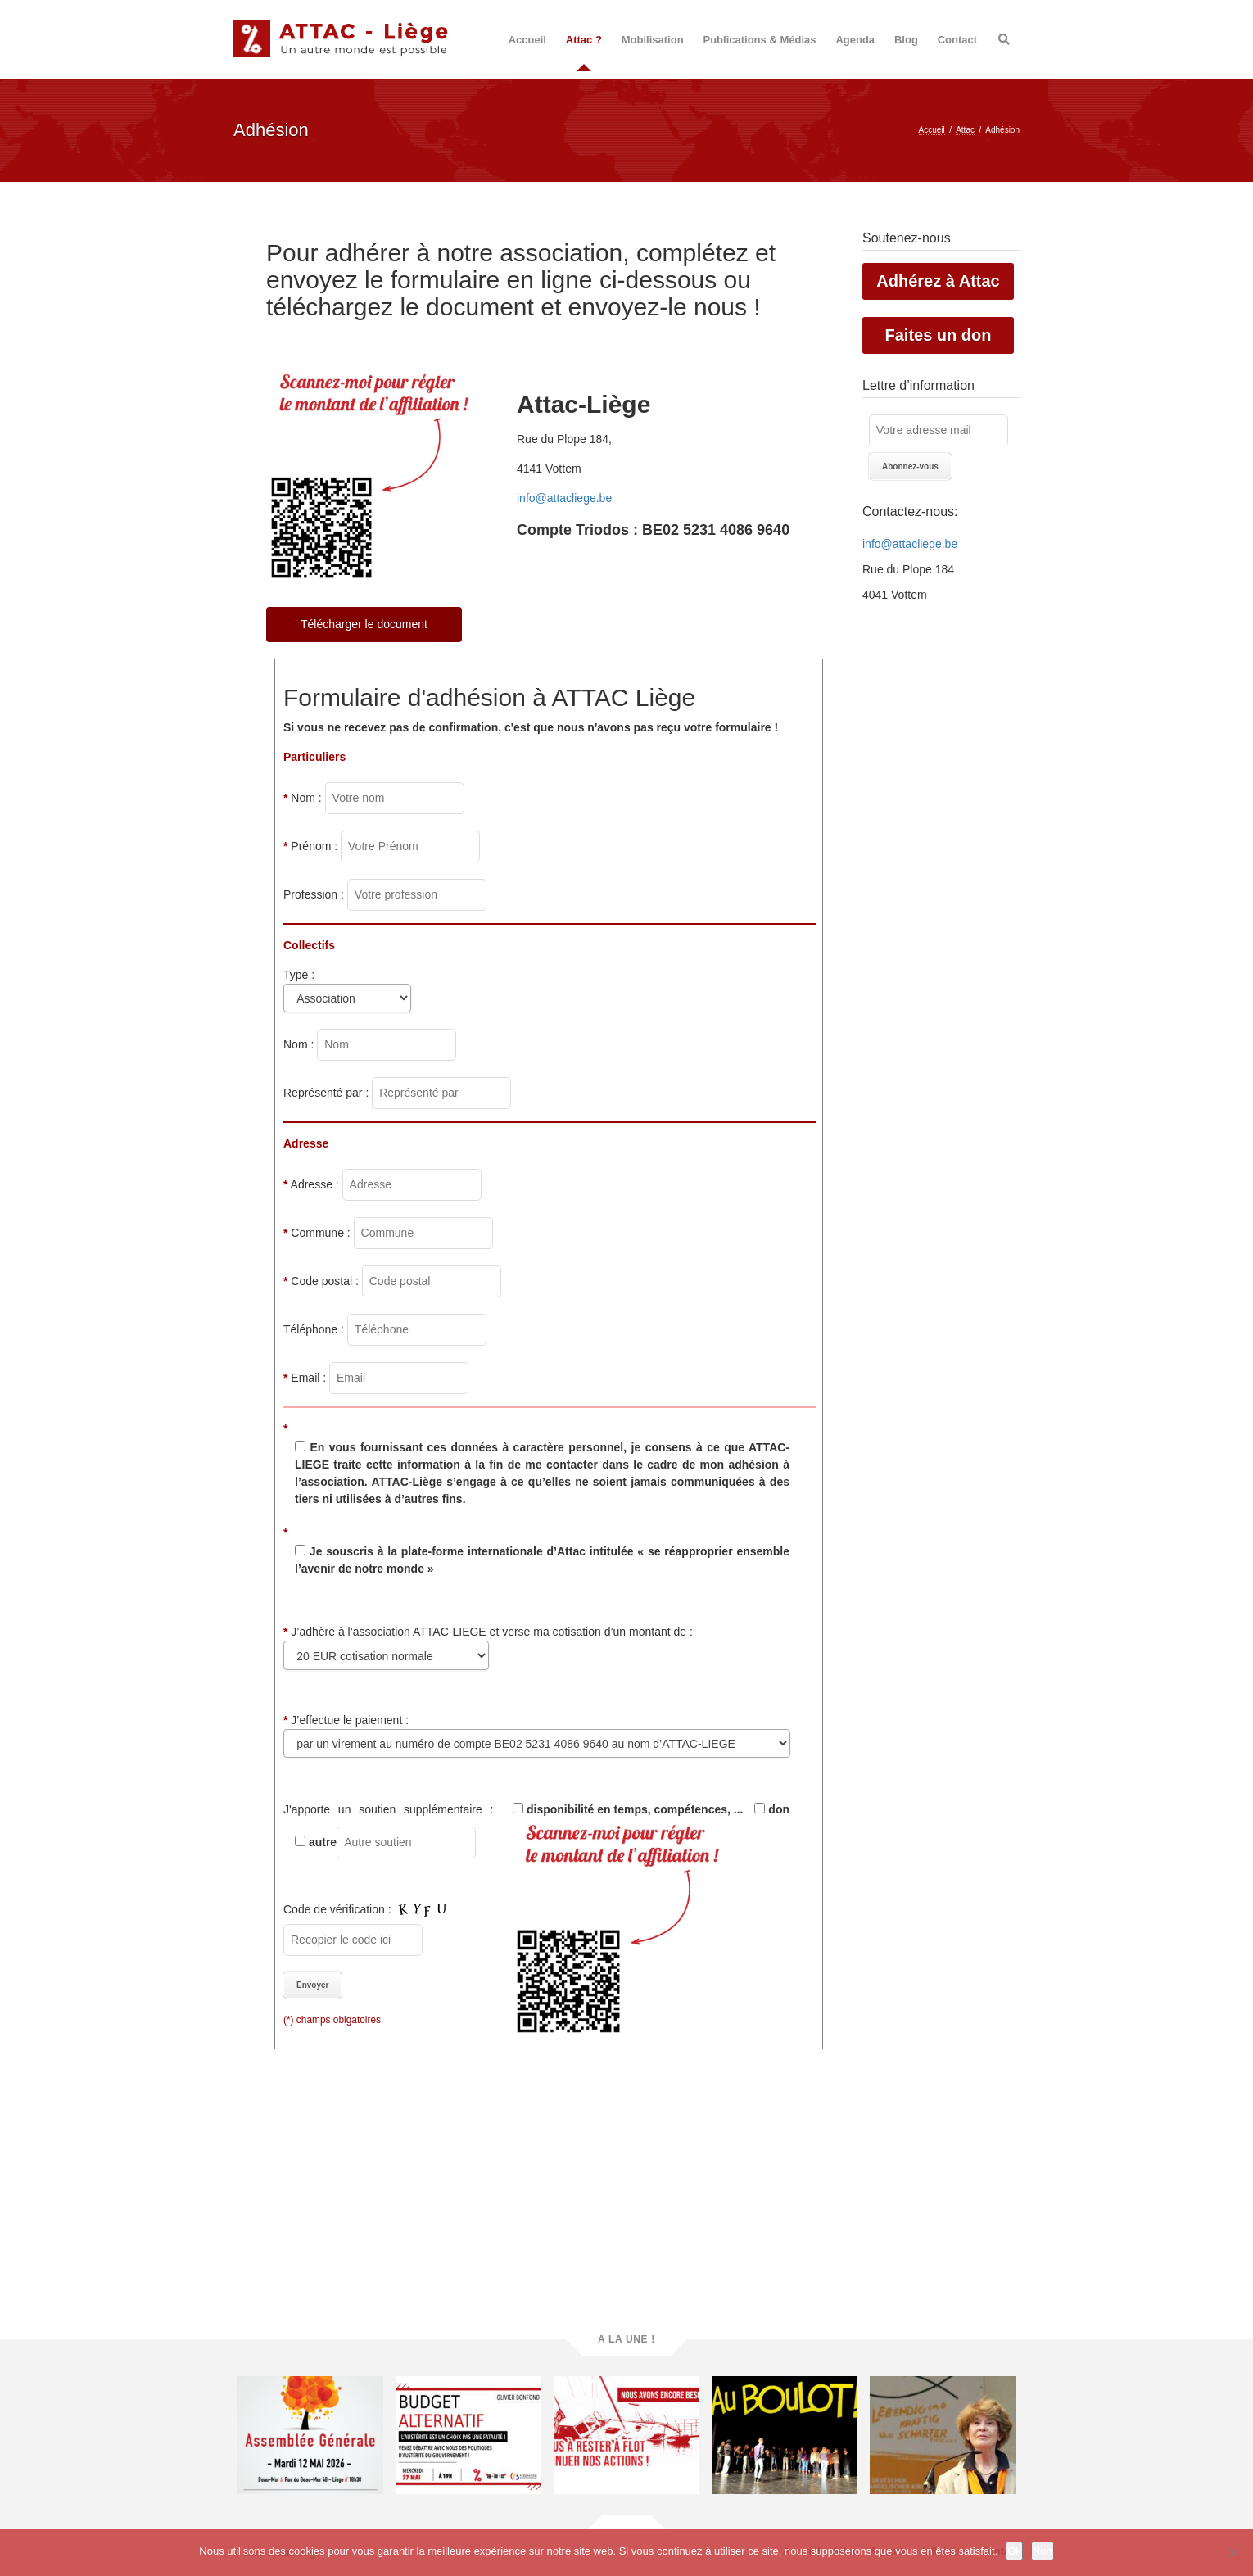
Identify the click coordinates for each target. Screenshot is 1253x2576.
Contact (957, 40)
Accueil (527, 40)
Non (1042, 2551)
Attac (965, 129)
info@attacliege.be (909, 543)
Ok (1014, 2551)
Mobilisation (653, 40)
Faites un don (938, 335)
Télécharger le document (364, 624)
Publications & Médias (759, 40)
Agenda (855, 40)
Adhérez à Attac (937, 281)
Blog (906, 40)
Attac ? (584, 40)
